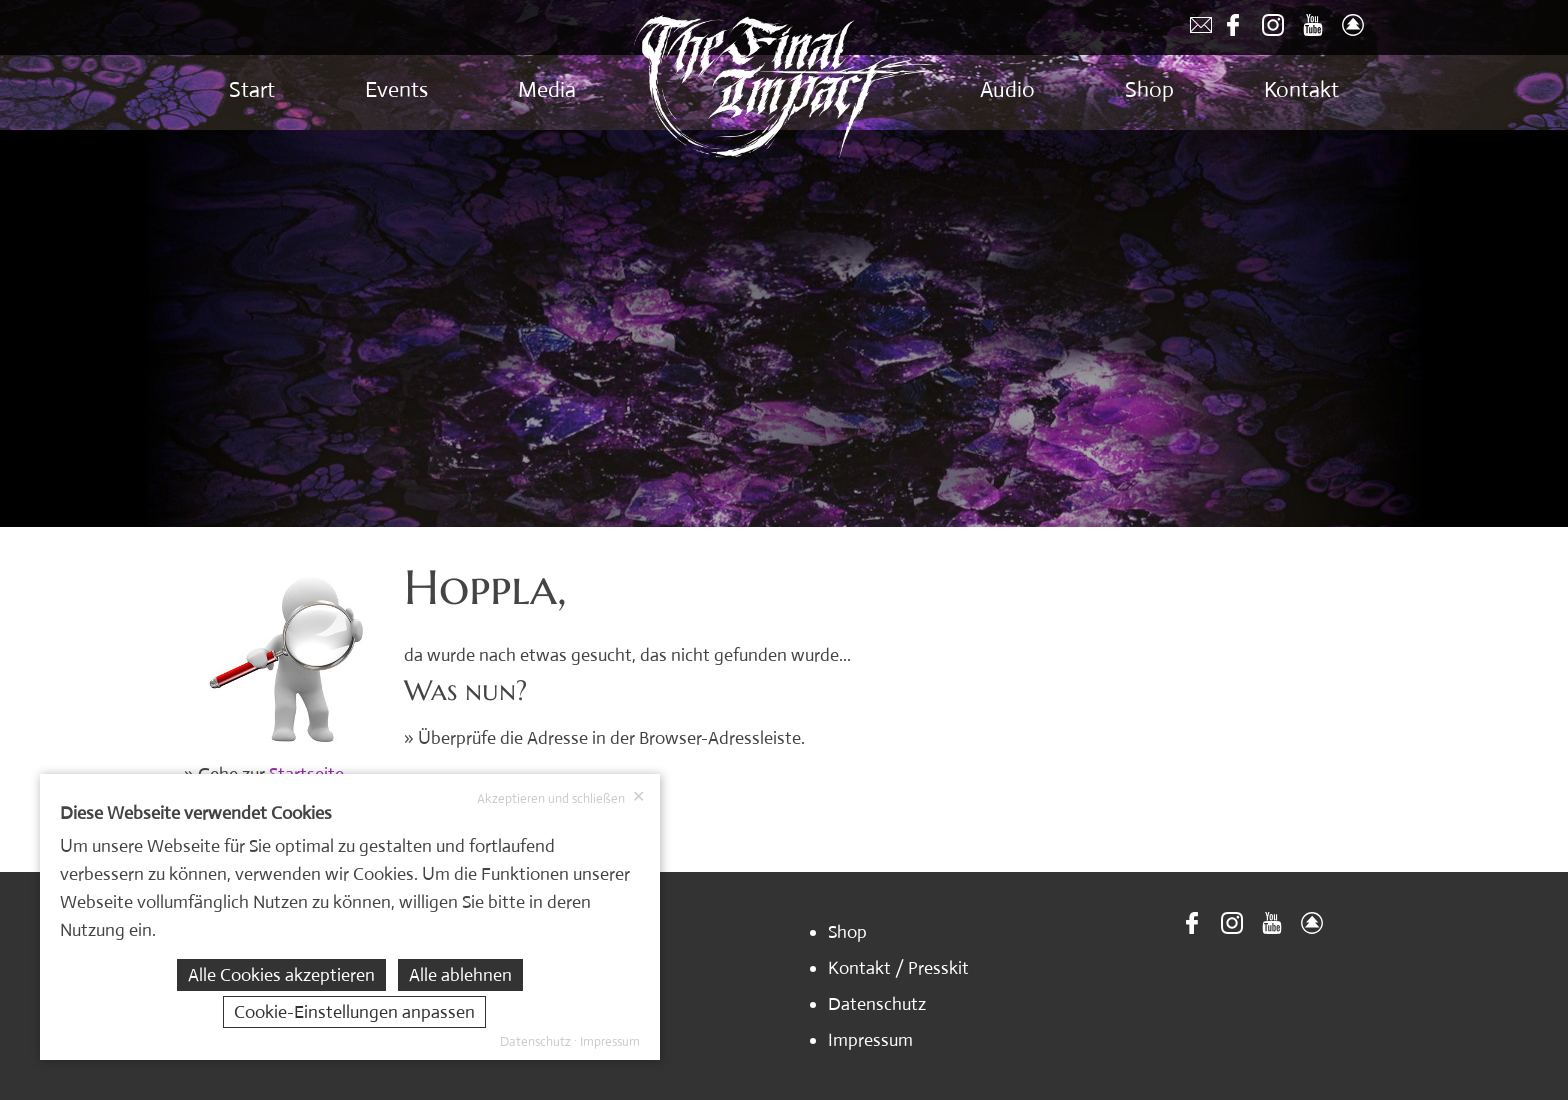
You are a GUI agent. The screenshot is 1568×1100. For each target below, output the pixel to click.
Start (252, 89)
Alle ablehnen (460, 975)
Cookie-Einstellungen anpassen (354, 1012)
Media (547, 89)
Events (396, 89)
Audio (1007, 89)
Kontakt (1301, 89)
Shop (1149, 89)
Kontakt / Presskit (898, 968)
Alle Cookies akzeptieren (281, 975)
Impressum (870, 1040)
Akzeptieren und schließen (561, 798)
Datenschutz (877, 1004)
